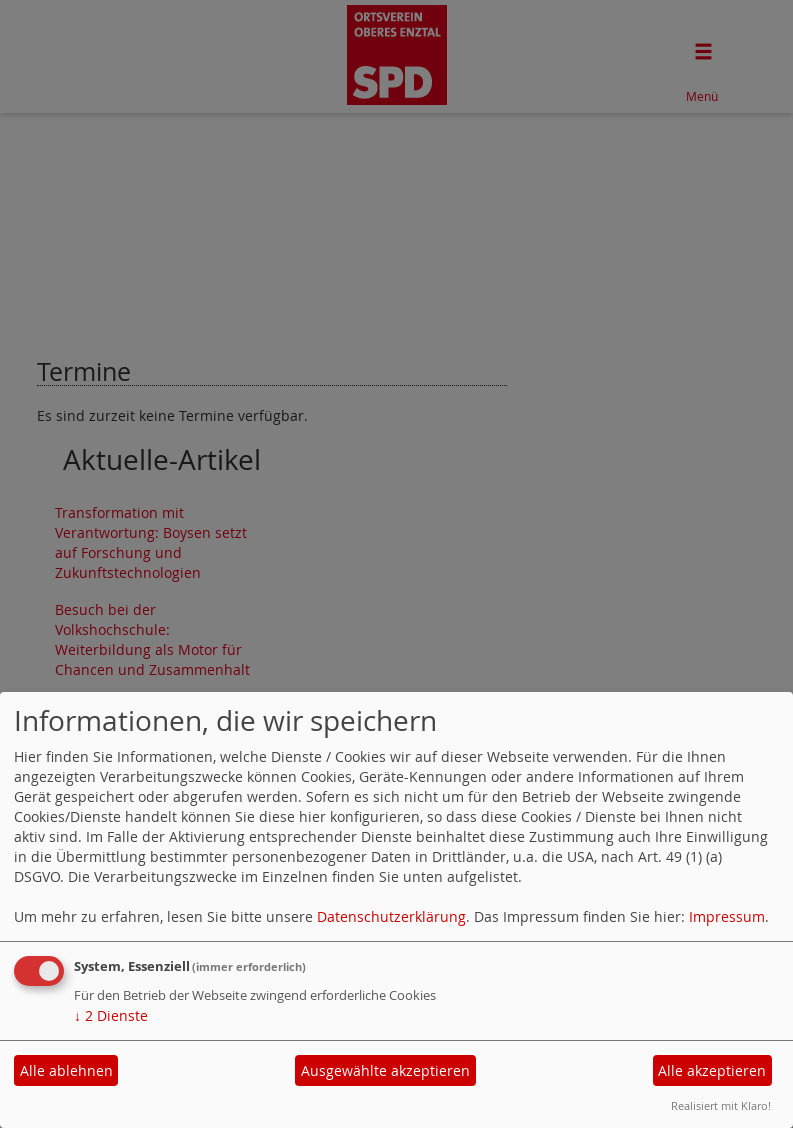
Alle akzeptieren (712, 1070)
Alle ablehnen (66, 1070)
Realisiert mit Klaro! (721, 1105)
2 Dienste (111, 1015)
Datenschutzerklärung (391, 916)
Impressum (727, 916)
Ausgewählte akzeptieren (385, 1070)
